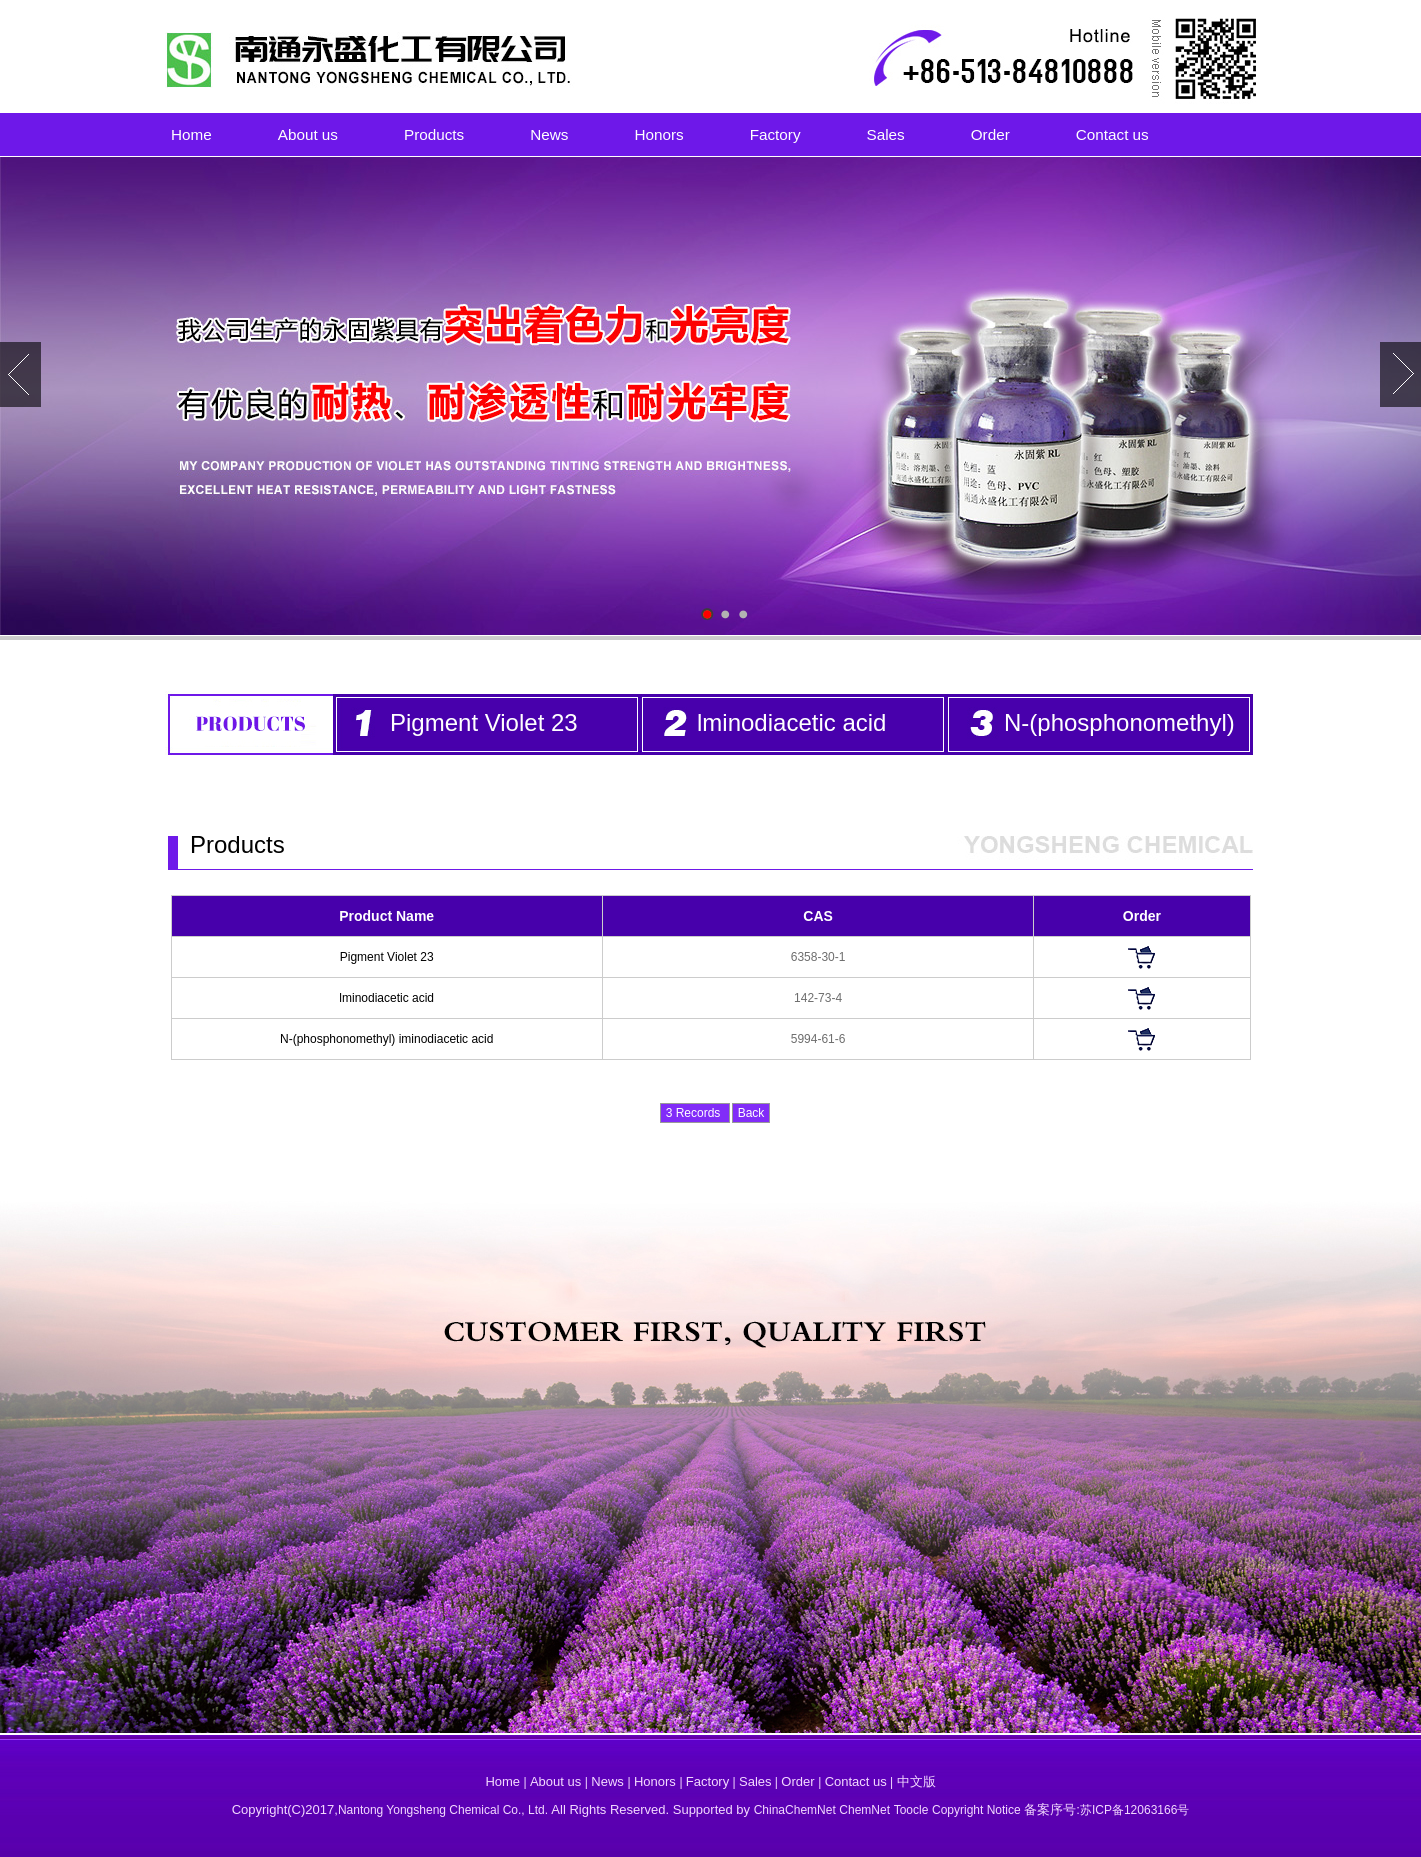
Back (751, 1113)
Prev (20, 374)
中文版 (916, 1781)
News (549, 134)
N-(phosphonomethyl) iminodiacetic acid (386, 1039)
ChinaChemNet (795, 1810)
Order (990, 134)
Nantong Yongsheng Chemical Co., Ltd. (444, 1810)
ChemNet (864, 1810)
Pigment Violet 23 (484, 722)
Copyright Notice (976, 1810)
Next (1400, 374)
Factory (775, 134)
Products (434, 134)
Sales (886, 134)
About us (308, 134)
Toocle (911, 1810)
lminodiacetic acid (791, 722)
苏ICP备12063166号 (1134, 1810)
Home (191, 134)
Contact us (1112, 134)
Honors (658, 134)
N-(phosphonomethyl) (1119, 722)
